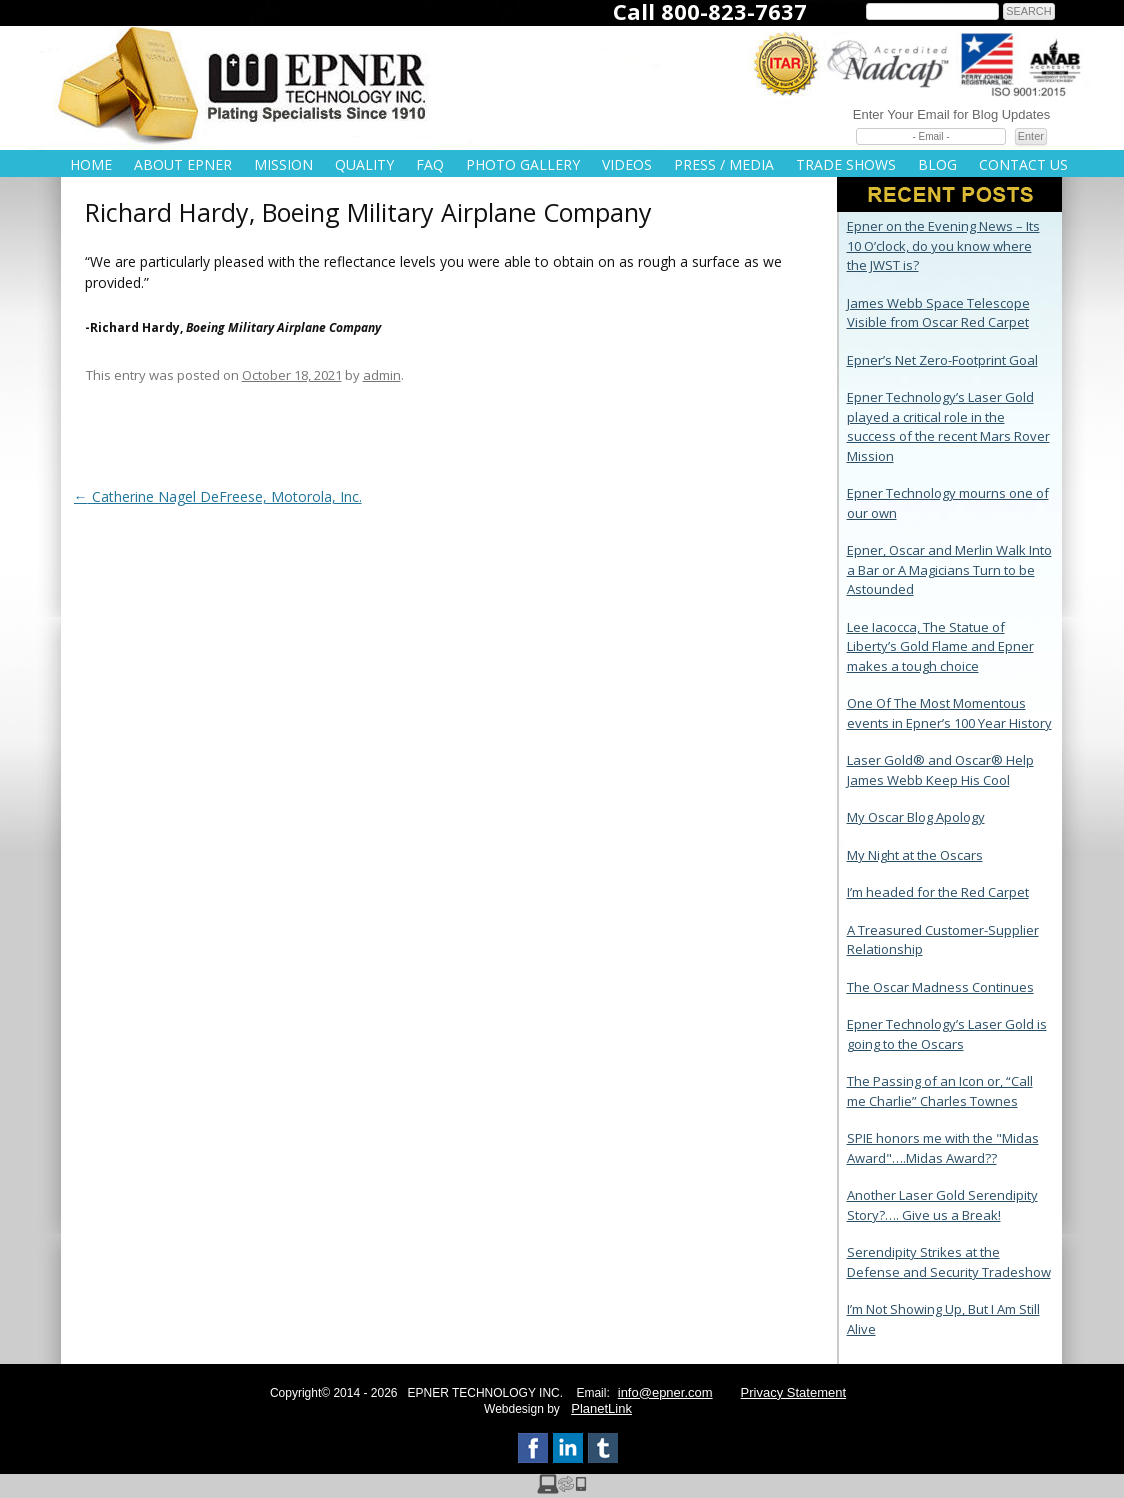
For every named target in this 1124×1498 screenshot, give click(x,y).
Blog (937, 164)
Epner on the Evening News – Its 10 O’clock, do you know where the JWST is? (943, 245)
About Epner (183, 164)
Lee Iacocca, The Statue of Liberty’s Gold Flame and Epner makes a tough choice (940, 646)
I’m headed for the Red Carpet (938, 892)
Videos (627, 164)
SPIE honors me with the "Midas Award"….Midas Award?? (943, 1148)
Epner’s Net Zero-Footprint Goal (942, 360)
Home (91, 164)
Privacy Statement (794, 1392)
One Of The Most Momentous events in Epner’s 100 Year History (949, 713)
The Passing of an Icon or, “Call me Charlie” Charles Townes (940, 1091)
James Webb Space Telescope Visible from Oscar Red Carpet (938, 313)
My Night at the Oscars (915, 855)
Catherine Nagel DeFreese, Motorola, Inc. (218, 496)
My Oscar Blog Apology (916, 817)
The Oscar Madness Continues (940, 987)
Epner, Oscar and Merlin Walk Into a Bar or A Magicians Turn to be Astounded (949, 569)
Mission (283, 164)
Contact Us (1023, 164)
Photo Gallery (523, 164)
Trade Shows (846, 164)
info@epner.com (665, 1392)
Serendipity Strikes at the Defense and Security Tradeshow (949, 1262)
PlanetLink (601, 1408)
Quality (364, 164)
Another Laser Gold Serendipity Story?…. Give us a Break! (942, 1205)
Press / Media (724, 164)
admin (382, 375)
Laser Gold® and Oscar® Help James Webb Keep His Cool (940, 770)
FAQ (430, 164)
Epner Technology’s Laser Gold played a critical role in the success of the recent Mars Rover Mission (948, 426)
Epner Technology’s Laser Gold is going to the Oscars (947, 1034)
